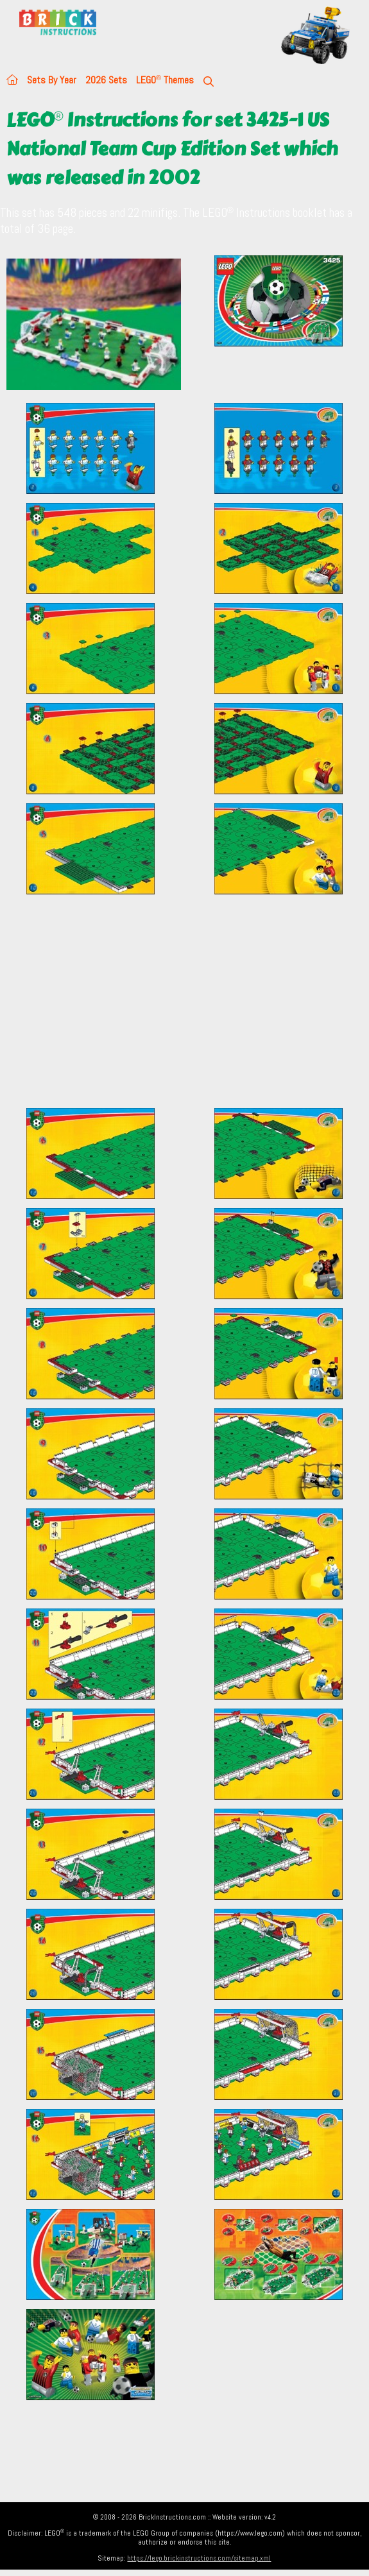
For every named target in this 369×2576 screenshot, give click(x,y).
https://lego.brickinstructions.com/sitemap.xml (199, 2558)
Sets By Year (51, 80)
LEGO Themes (165, 80)
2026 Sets (106, 80)
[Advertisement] (184, 1008)
